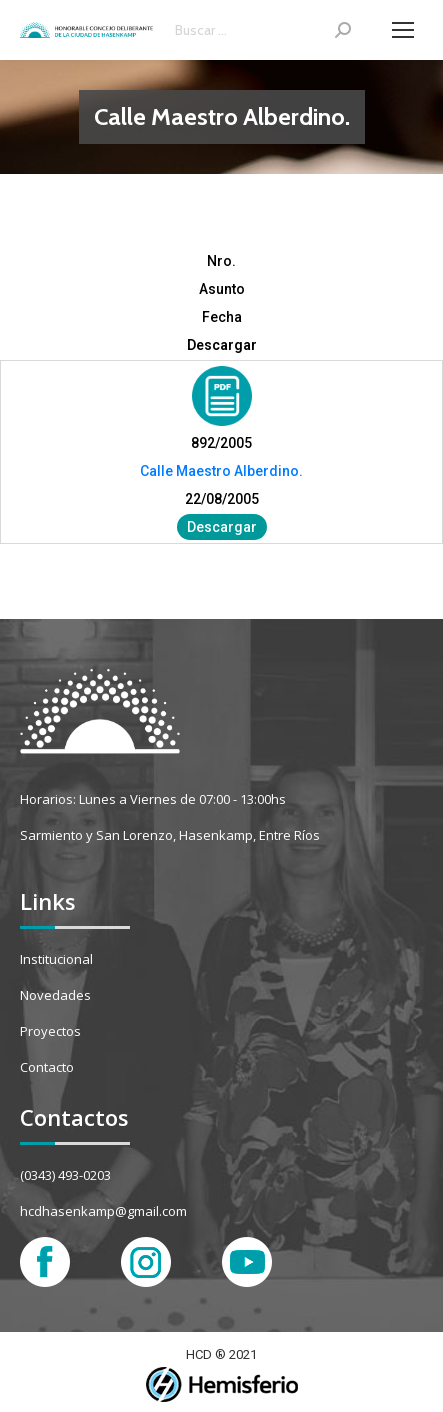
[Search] (263, 30)
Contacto (47, 1067)
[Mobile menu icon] (403, 30)
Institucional (56, 959)
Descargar (222, 527)
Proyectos (50, 1031)
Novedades (55, 995)
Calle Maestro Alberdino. (221, 471)
